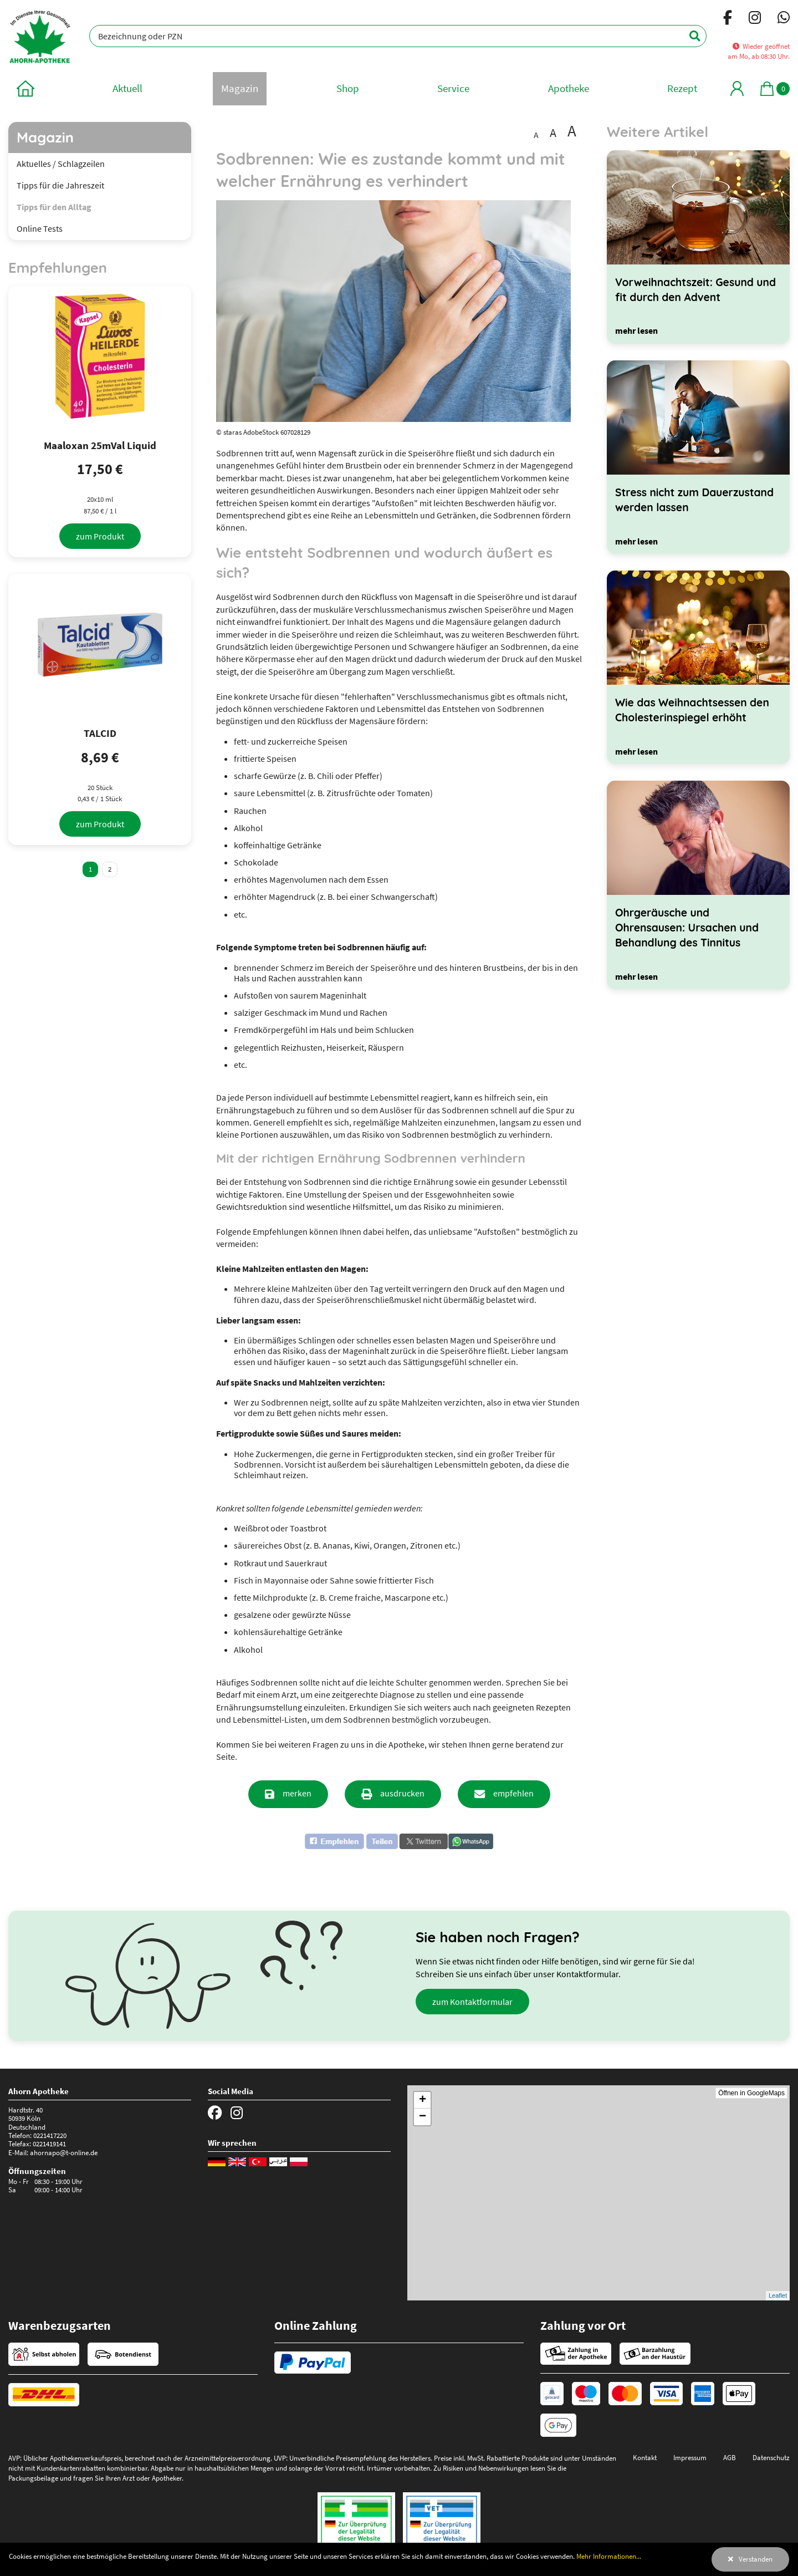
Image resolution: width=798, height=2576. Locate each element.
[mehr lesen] (636, 330)
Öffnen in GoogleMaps (751, 2093)
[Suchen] (689, 36)
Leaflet (778, 2295)
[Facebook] (727, 19)
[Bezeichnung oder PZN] (398, 36)
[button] (351, 1841)
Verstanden (756, 2558)
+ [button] (422, 2100)
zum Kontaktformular (472, 2001)
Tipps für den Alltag (54, 206)
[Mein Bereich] (737, 88)
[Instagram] (755, 19)
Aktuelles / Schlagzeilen (61, 163)
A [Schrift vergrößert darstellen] (553, 132)
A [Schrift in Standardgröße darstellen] (536, 134)
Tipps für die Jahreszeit (60, 185)
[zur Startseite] (25, 88)
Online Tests (40, 228)
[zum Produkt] (100, 536)
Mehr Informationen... (608, 2556)
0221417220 (49, 2135)
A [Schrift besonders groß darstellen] (571, 131)
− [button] (422, 2117)
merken (297, 1793)
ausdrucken (402, 1793)
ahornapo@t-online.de (64, 2152)
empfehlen (513, 1793)
